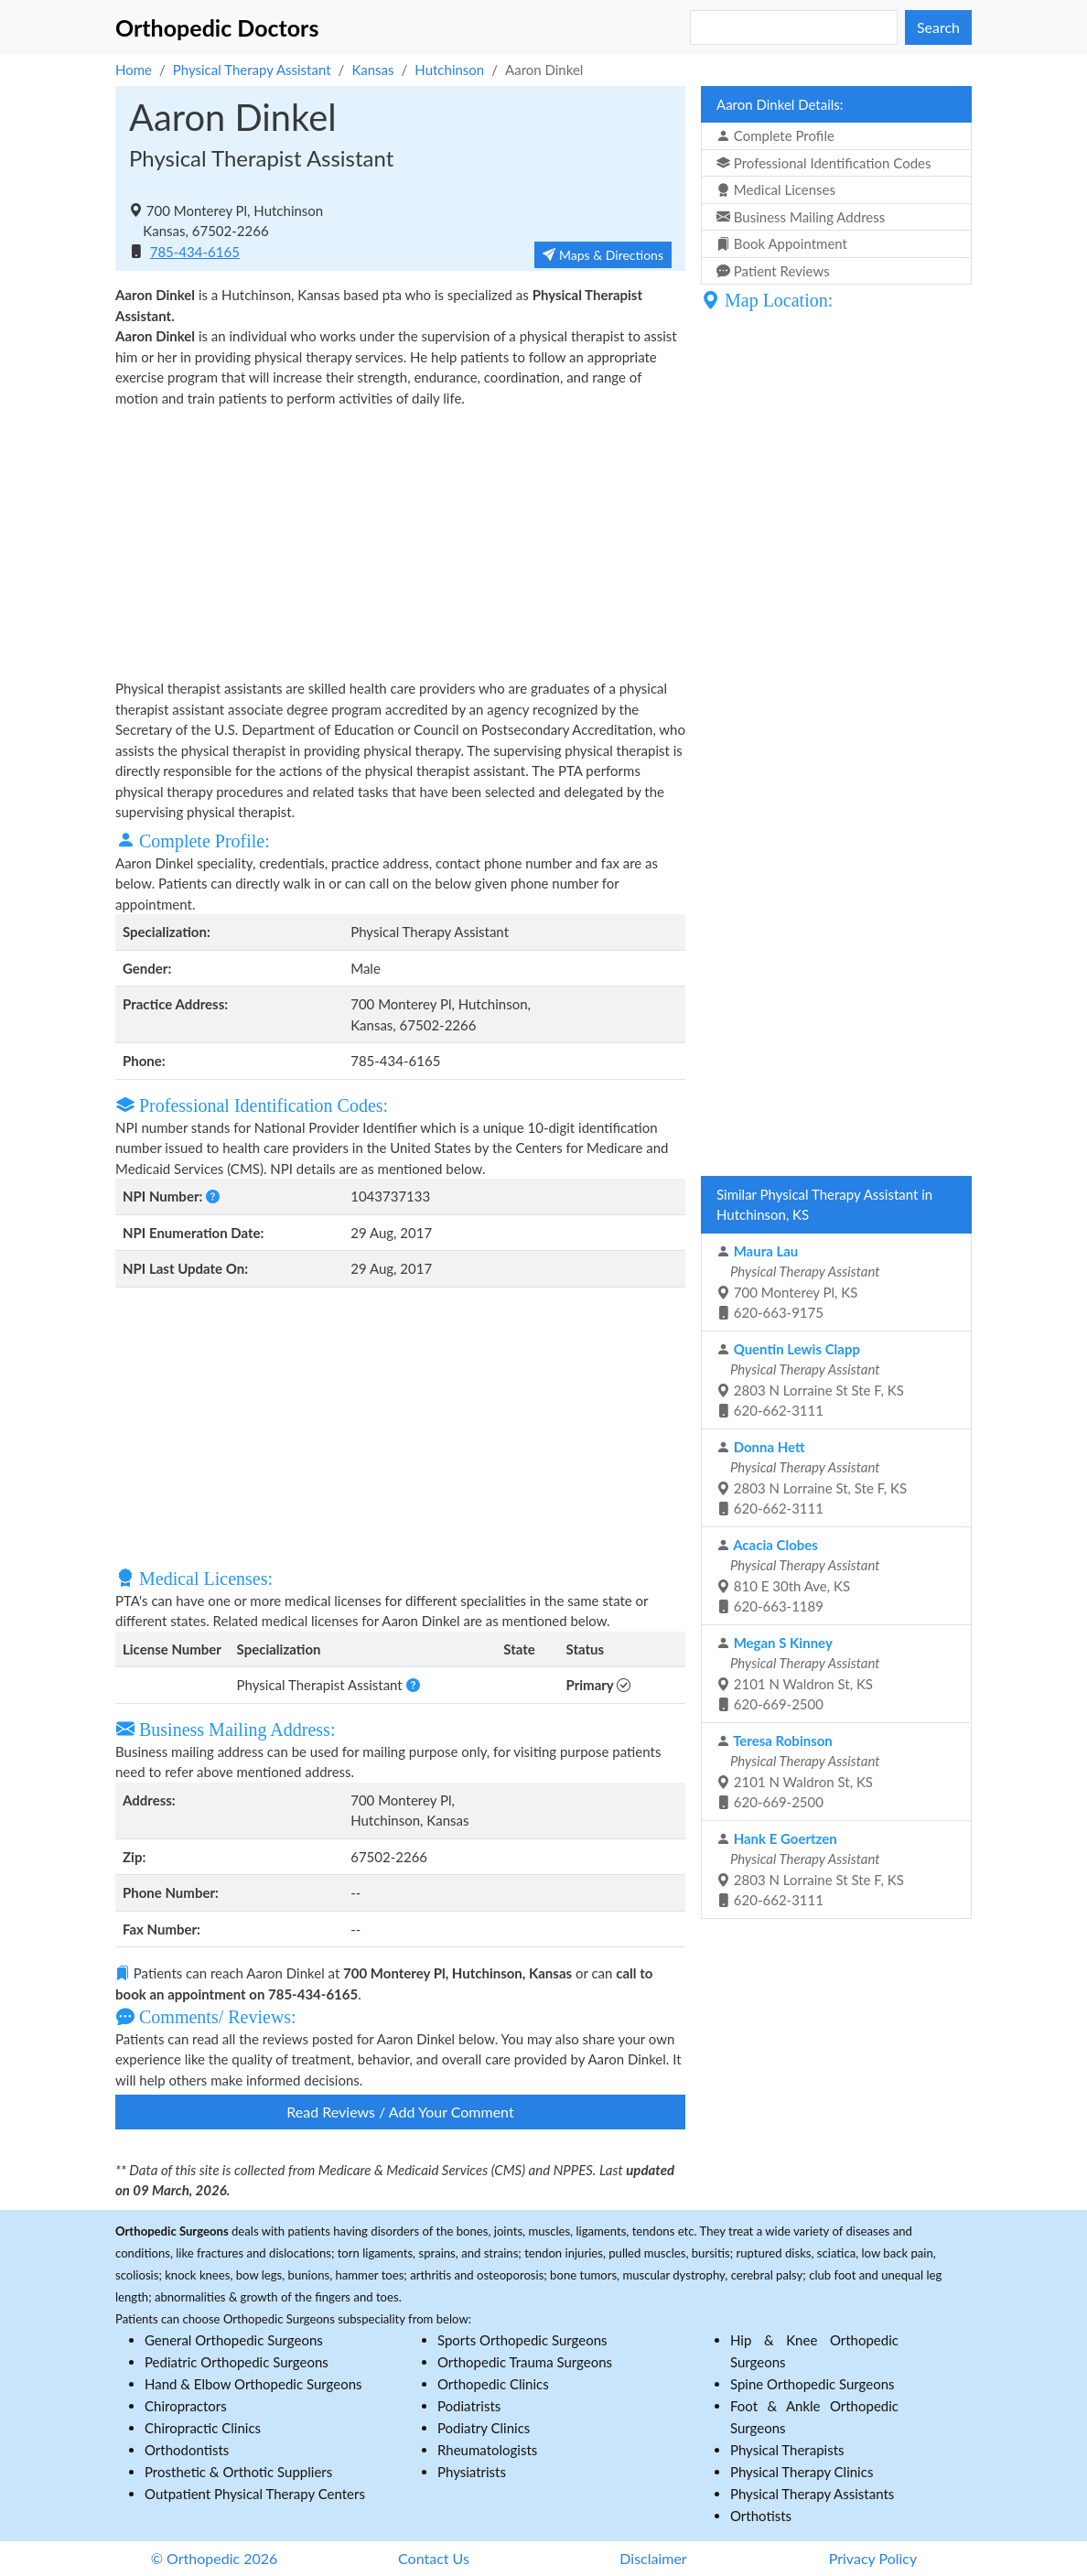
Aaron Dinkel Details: (780, 104)
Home (133, 69)
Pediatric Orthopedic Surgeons (236, 2362)
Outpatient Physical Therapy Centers (255, 2493)
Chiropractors (186, 2406)
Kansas (372, 69)
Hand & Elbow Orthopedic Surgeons (253, 2384)
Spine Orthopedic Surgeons (812, 2384)
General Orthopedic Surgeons (234, 2340)
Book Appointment (781, 243)
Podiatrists (468, 2406)
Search (938, 27)
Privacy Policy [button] (873, 2558)
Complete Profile (775, 135)
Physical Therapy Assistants (812, 2493)
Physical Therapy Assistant (252, 69)
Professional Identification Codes (823, 163)
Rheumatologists (487, 2449)
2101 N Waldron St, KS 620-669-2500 (798, 1673)
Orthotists (760, 2515)
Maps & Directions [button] (603, 255)
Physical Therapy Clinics (801, 2471)
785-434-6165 (195, 251)
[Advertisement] (400, 541)
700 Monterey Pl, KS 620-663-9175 (798, 1282)
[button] (211, 1196)
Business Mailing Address (800, 217)
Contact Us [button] (433, 2558)
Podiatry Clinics (483, 2428)
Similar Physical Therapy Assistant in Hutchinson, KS (824, 1204)
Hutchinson (449, 69)
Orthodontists (187, 2449)
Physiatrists (471, 2471)
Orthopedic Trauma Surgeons (524, 2362)
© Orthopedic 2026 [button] (214, 2558)
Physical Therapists (787, 2449)
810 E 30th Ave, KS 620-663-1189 (798, 1575)
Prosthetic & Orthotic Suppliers (238, 2471)
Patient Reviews (773, 271)
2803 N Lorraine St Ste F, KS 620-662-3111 (810, 1380)
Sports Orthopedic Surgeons (522, 2340)
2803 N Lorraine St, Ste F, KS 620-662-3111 (811, 1478)
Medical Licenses (775, 189)
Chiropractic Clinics (203, 2428)
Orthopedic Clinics (493, 2384)
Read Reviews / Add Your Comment (399, 2111)
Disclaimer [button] (652, 2558)
